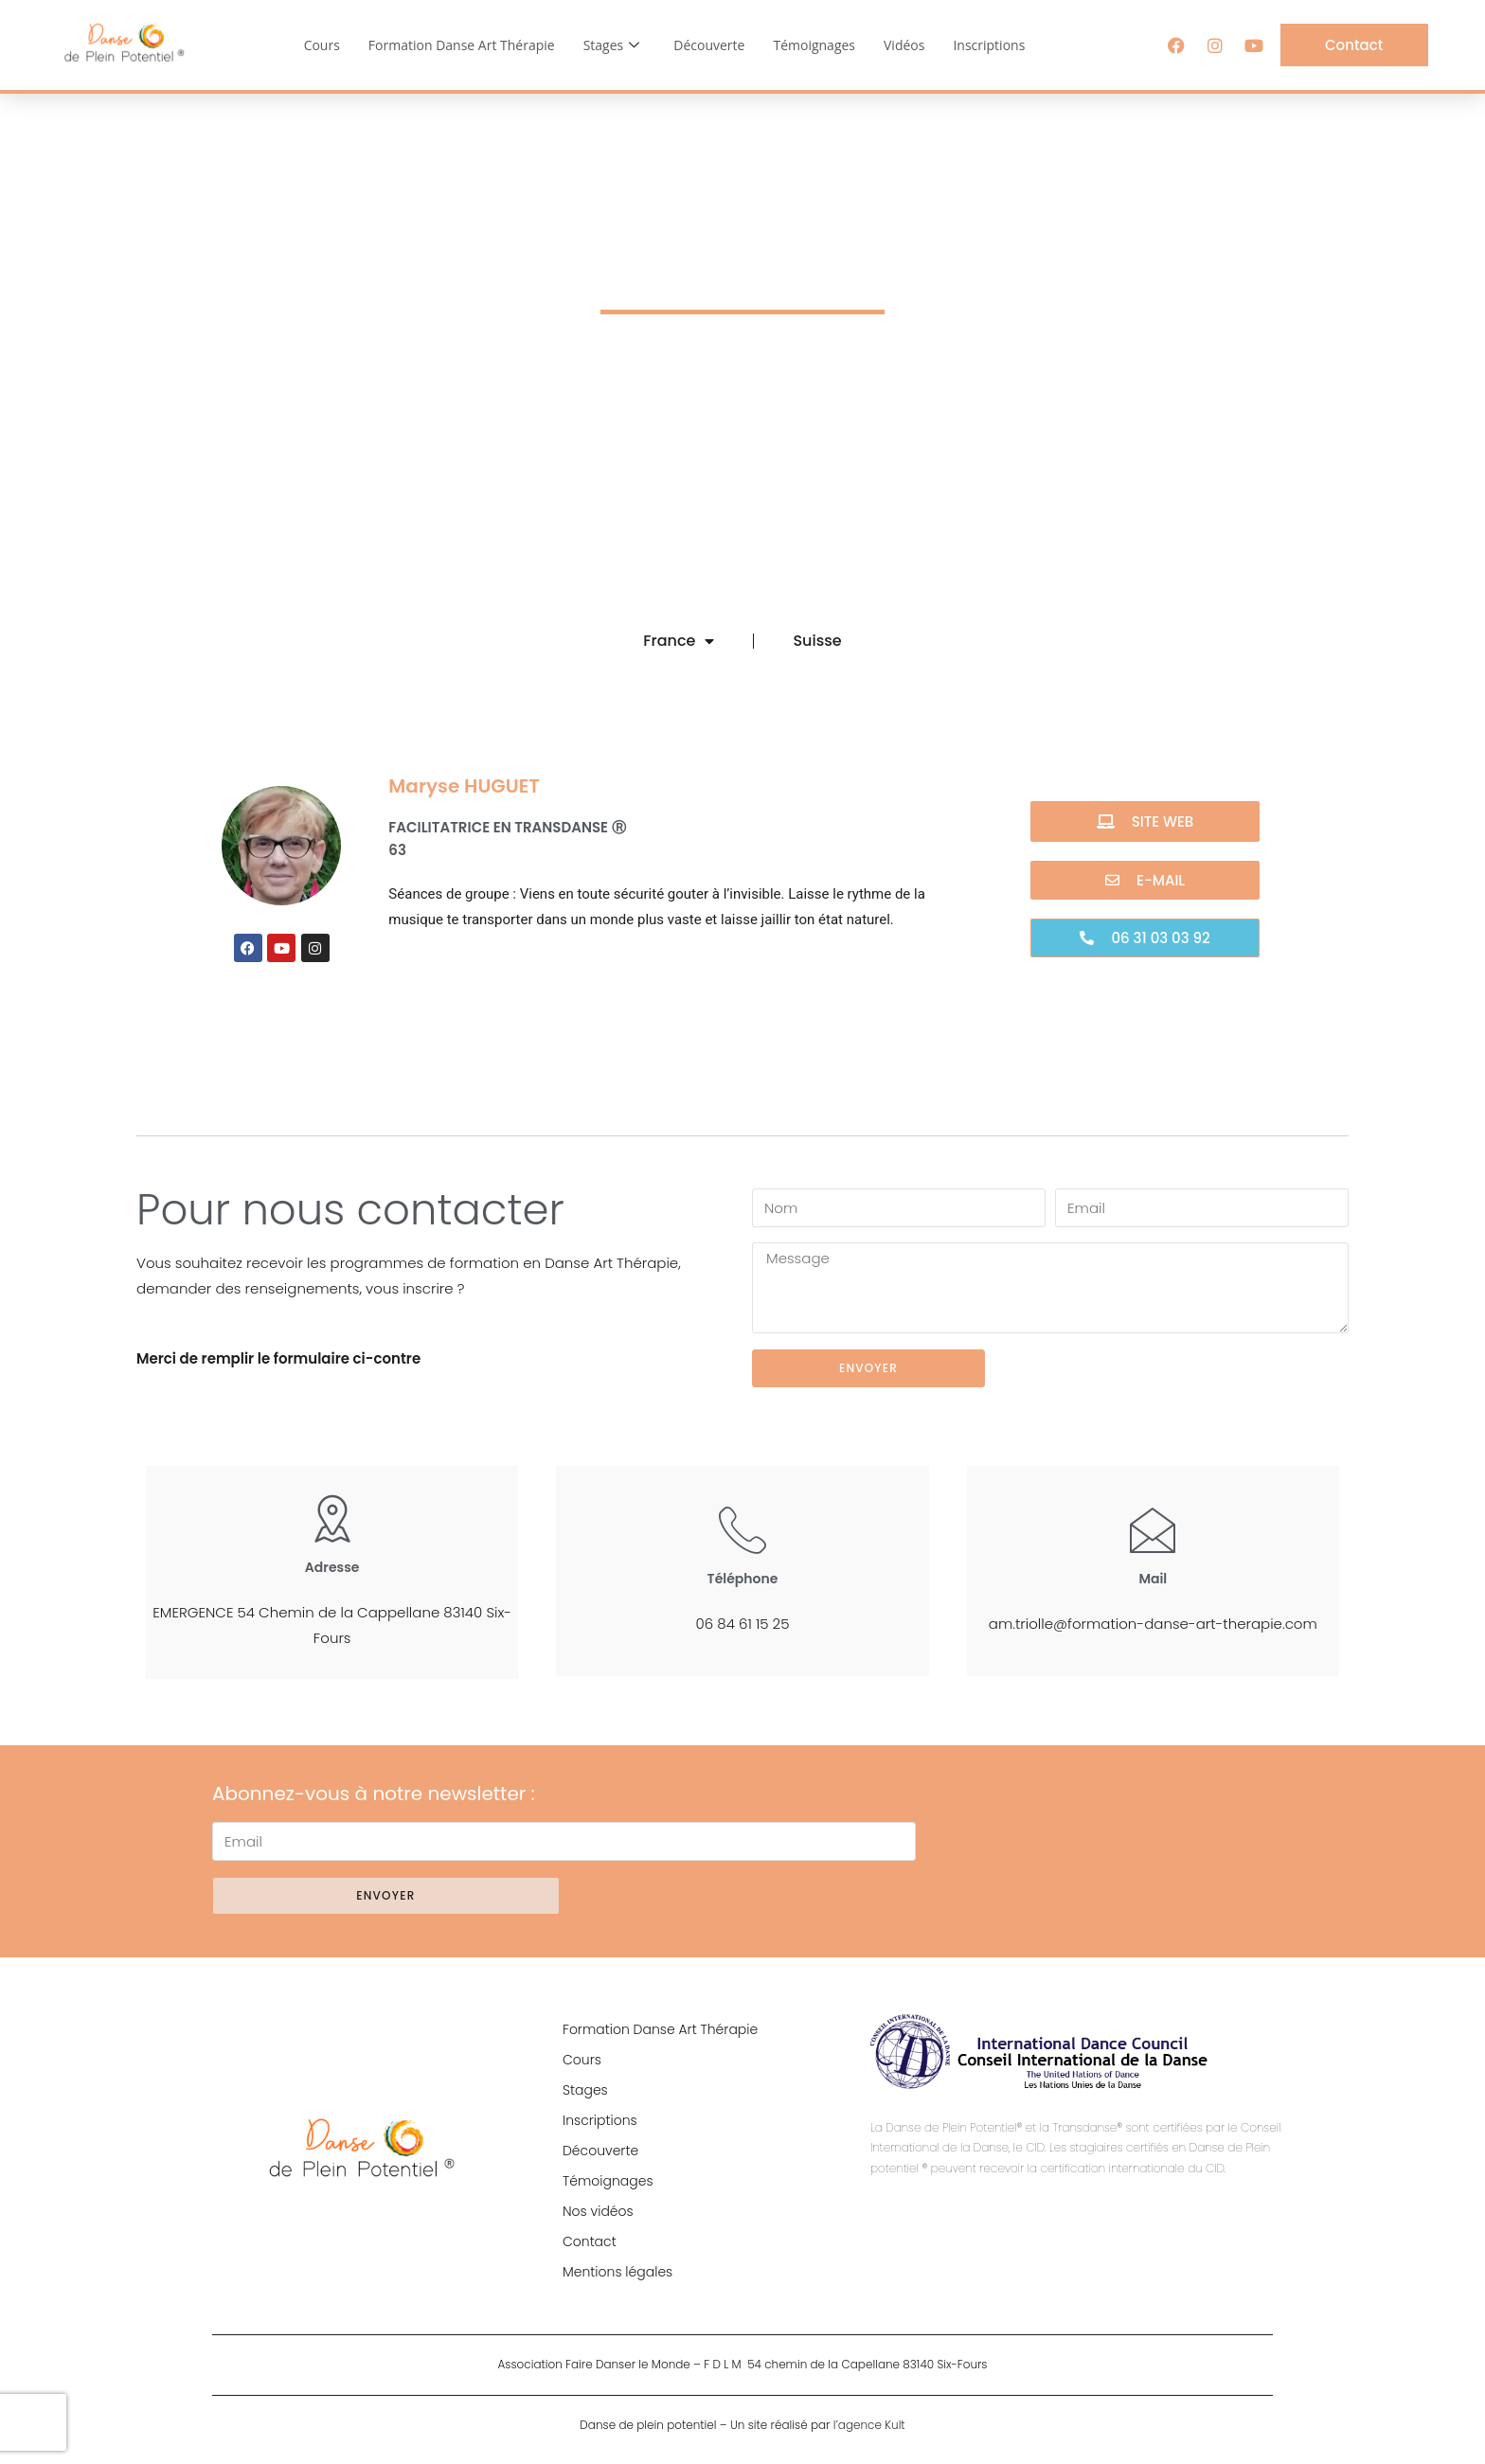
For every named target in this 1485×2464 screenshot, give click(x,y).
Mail (1152, 1578)
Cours (322, 45)
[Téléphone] (742, 1529)
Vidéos (904, 45)
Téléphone (742, 1578)
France (678, 641)
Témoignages (814, 45)
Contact (590, 2241)
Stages (611, 45)
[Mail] (1152, 1529)
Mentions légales (617, 2271)
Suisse (817, 641)
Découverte (708, 45)
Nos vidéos (598, 2211)
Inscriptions (989, 45)
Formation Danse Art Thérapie (461, 45)
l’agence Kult (869, 2425)
